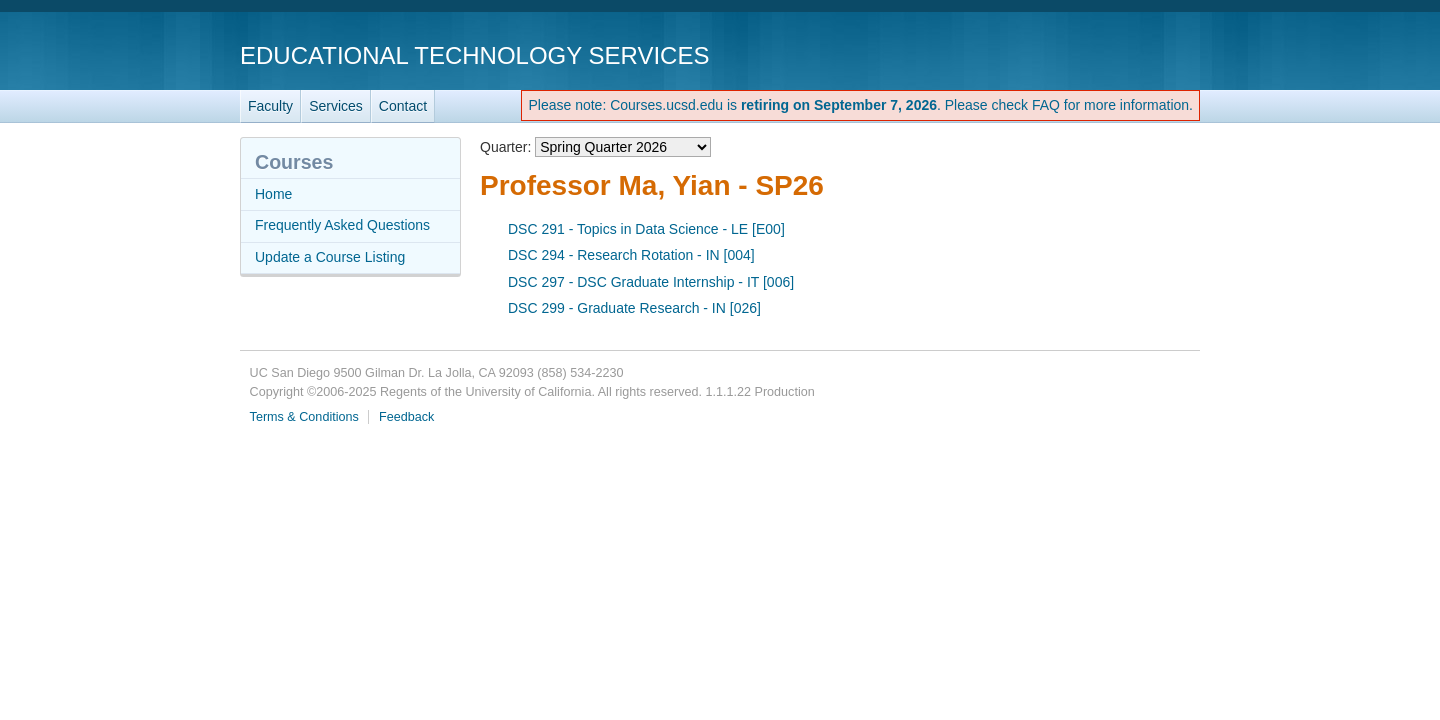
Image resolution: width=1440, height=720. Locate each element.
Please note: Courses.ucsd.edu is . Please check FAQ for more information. (860, 105)
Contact (403, 106)
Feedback (406, 417)
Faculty (270, 106)
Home (273, 194)
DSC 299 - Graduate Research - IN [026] (634, 308)
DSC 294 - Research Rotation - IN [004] (631, 255)
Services (336, 106)
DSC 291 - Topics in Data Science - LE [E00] (646, 229)
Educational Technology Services (474, 55)
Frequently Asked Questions (342, 225)
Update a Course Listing (330, 257)
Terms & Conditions (304, 417)
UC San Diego (1085, 54)
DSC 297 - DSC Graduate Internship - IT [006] (651, 282)
